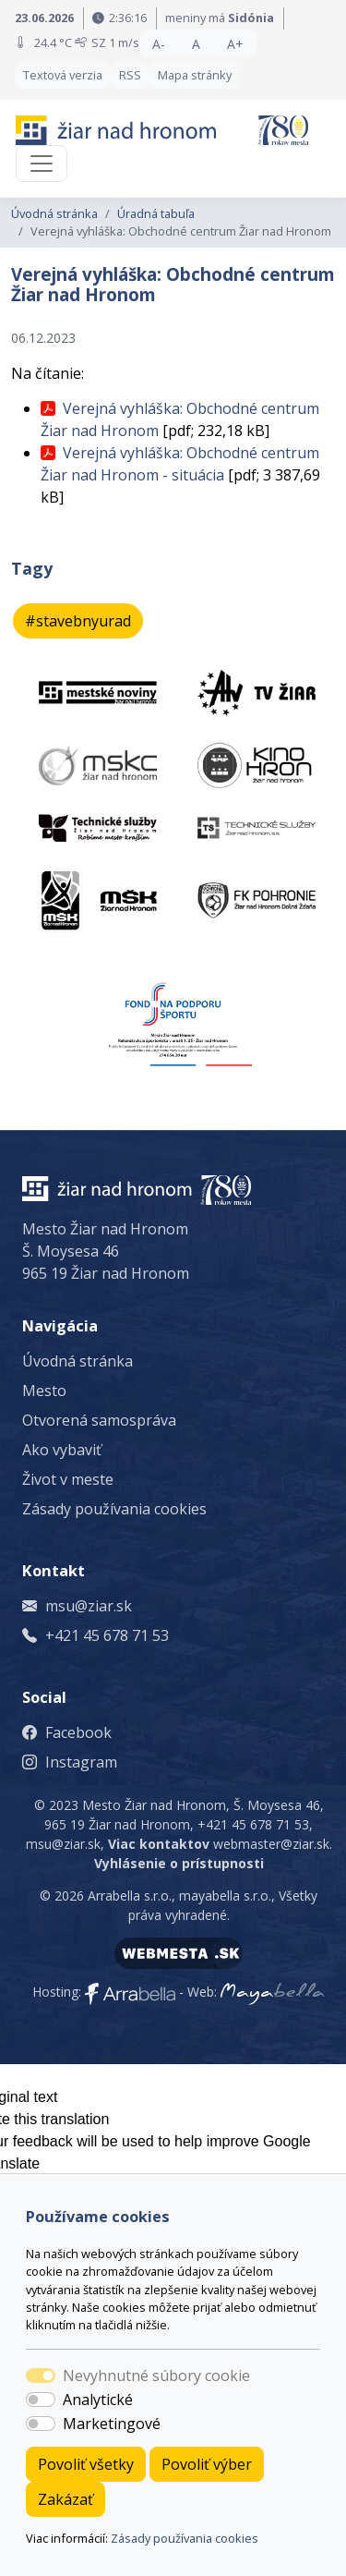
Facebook (78, 1732)
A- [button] (158, 44)
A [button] (196, 44)
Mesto (44, 1390)
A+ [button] (235, 44)
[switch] (40, 2399)
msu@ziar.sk (88, 1606)
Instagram (81, 1762)
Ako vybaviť (61, 1450)
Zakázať (65, 2499)
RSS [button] (130, 75)
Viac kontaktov (158, 1844)
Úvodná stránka (54, 213)
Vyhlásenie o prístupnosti (179, 1863)
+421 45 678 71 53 (107, 1635)
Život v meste (67, 1479)
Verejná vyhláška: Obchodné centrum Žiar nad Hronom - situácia (180, 464)
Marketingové (112, 2423)
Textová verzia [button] (62, 75)
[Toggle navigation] (41, 163)
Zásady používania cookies (184, 2538)
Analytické (98, 2399)
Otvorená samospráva (99, 1420)
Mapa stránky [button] (195, 75)
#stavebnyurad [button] (78, 621)
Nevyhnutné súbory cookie (156, 2375)
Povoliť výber (206, 2464)
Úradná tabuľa (156, 213)
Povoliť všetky (86, 2464)
